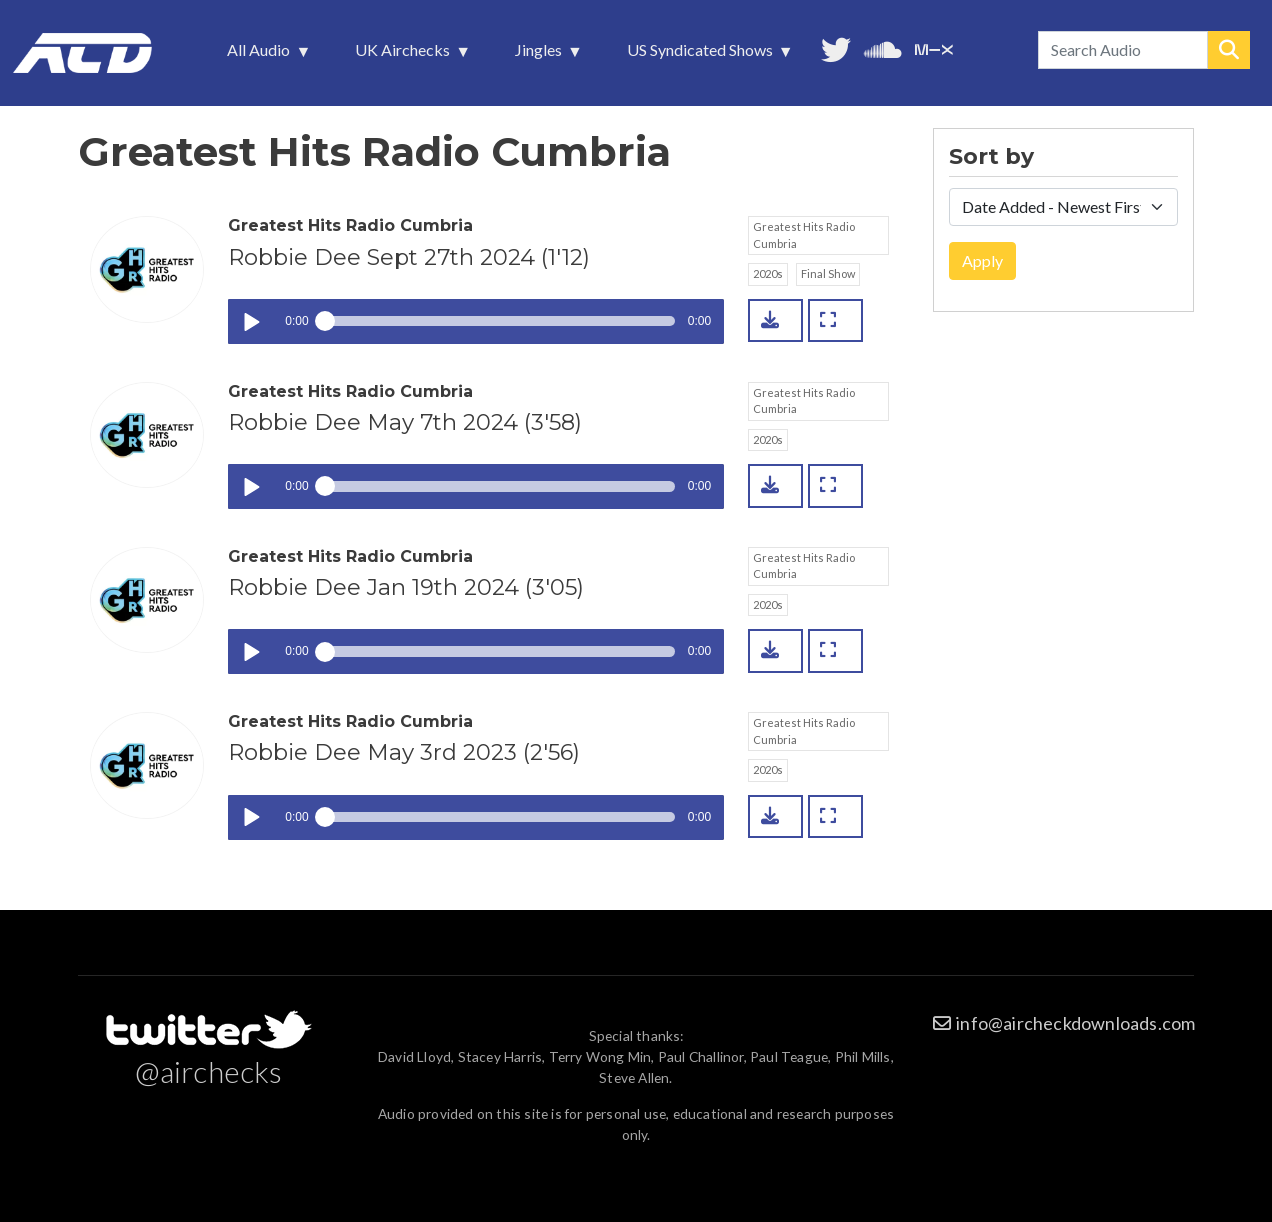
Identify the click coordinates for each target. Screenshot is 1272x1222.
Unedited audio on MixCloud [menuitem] (934, 47)
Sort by (991, 157)
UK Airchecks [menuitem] (404, 55)
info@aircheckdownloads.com (1075, 1023)
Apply (982, 260)
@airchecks (209, 1071)
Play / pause (250, 321)
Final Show (828, 273)
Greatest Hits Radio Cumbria (804, 235)
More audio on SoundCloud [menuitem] (883, 47)
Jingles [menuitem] (540, 55)
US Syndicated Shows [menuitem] (702, 55)
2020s (768, 273)
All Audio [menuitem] (260, 55)
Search (1229, 50)
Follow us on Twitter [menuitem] (836, 47)
